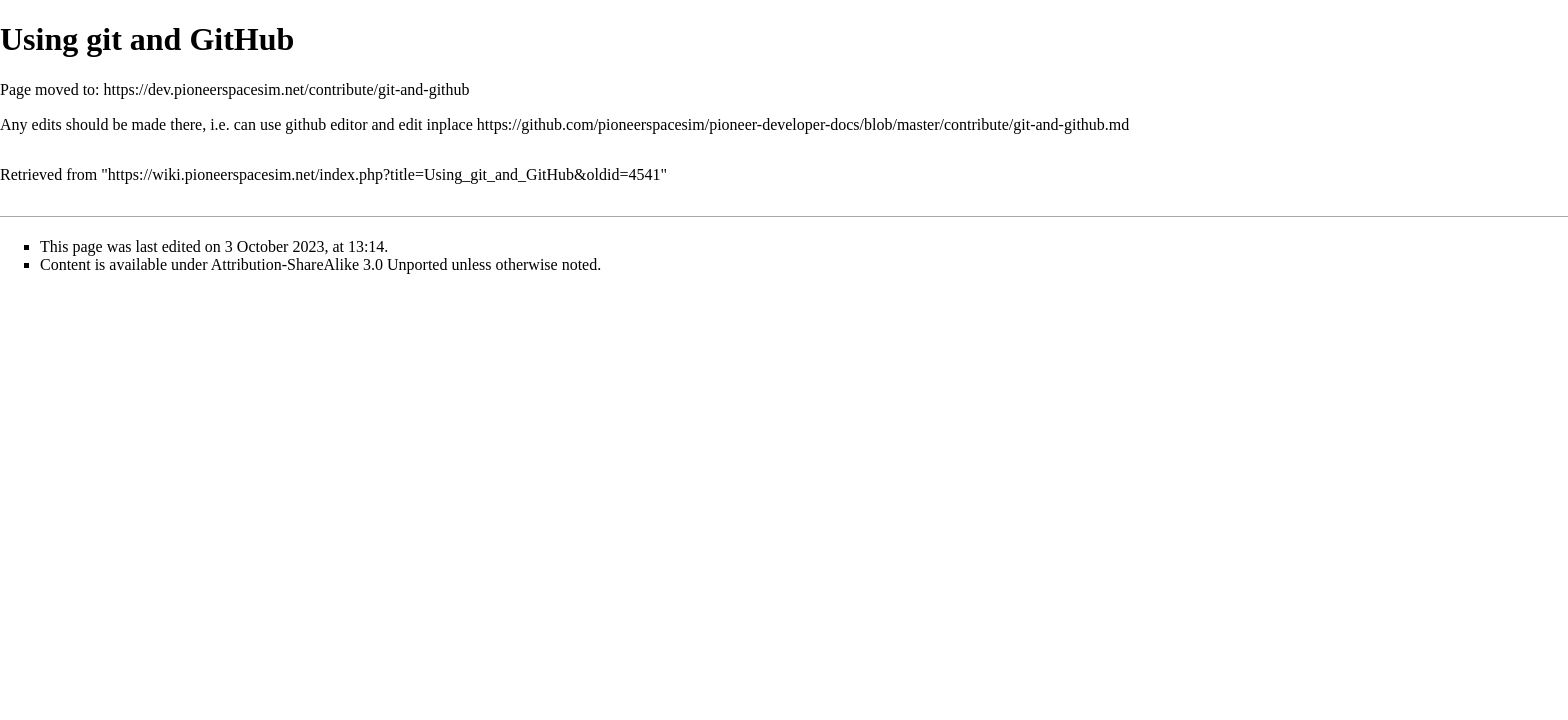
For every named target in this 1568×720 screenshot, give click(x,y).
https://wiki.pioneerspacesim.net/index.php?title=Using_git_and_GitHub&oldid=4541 (384, 174)
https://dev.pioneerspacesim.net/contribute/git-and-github (287, 89)
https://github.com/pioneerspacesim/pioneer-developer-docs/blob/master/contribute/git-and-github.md (803, 124)
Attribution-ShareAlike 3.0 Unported (329, 264)
